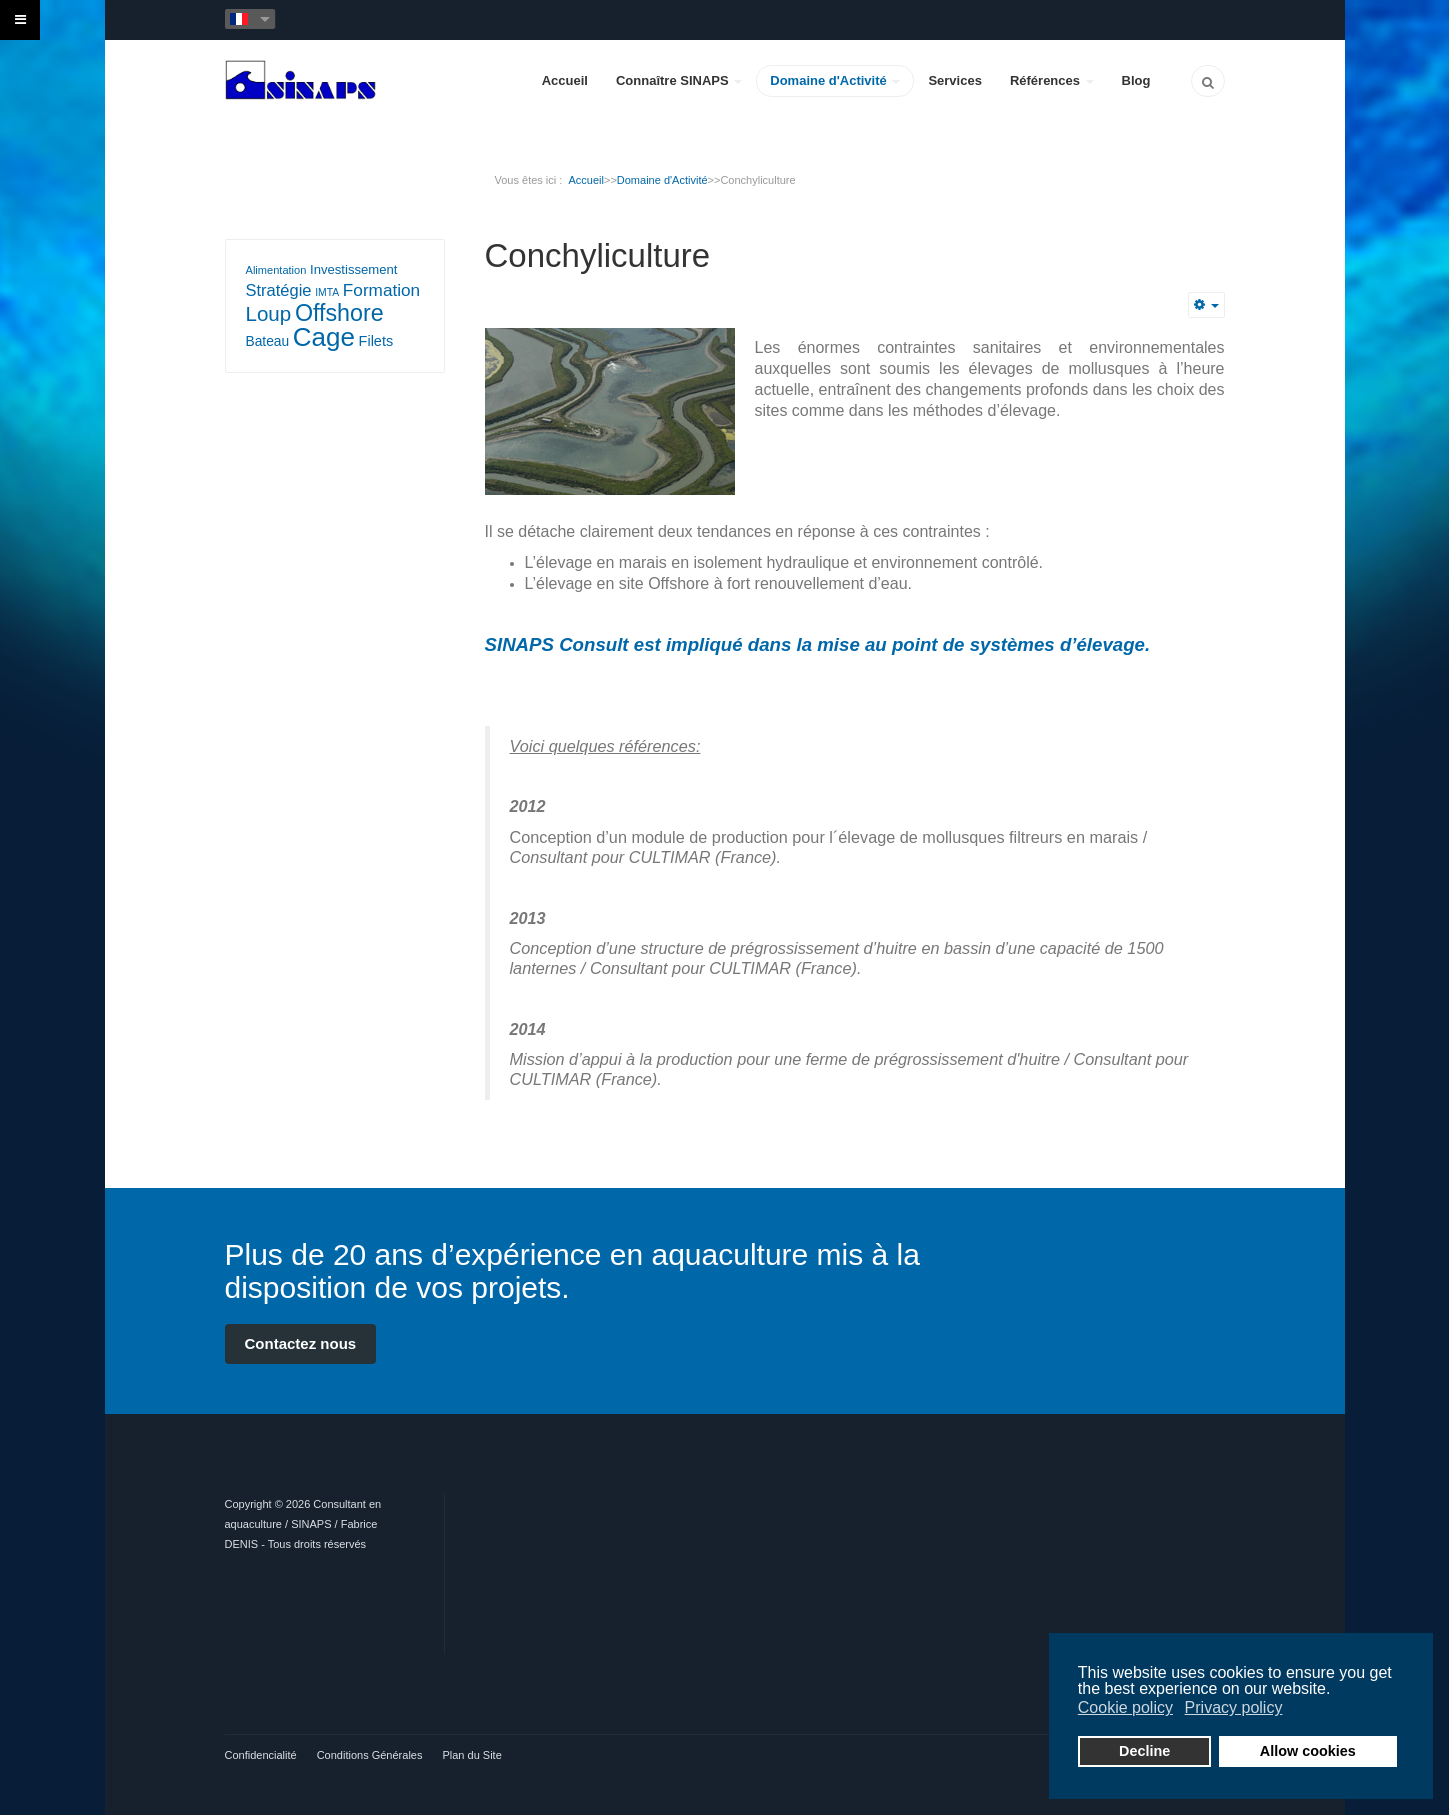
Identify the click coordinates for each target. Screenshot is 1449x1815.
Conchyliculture (598, 255)
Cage (324, 337)
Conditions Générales (370, 1755)
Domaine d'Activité (835, 80)
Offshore (339, 313)
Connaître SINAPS (679, 80)
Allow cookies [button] (1308, 1751)
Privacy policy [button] (1234, 1707)
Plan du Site (471, 1755)
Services (955, 80)
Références (1052, 80)
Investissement (353, 269)
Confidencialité (261, 1755)
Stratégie (279, 290)
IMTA (327, 292)
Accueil (565, 80)
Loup (269, 313)
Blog (1136, 80)
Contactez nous (301, 1343)
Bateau (268, 341)
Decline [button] (1144, 1751)
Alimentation (276, 270)
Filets (376, 341)
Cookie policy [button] (1125, 1707)
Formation (381, 290)
